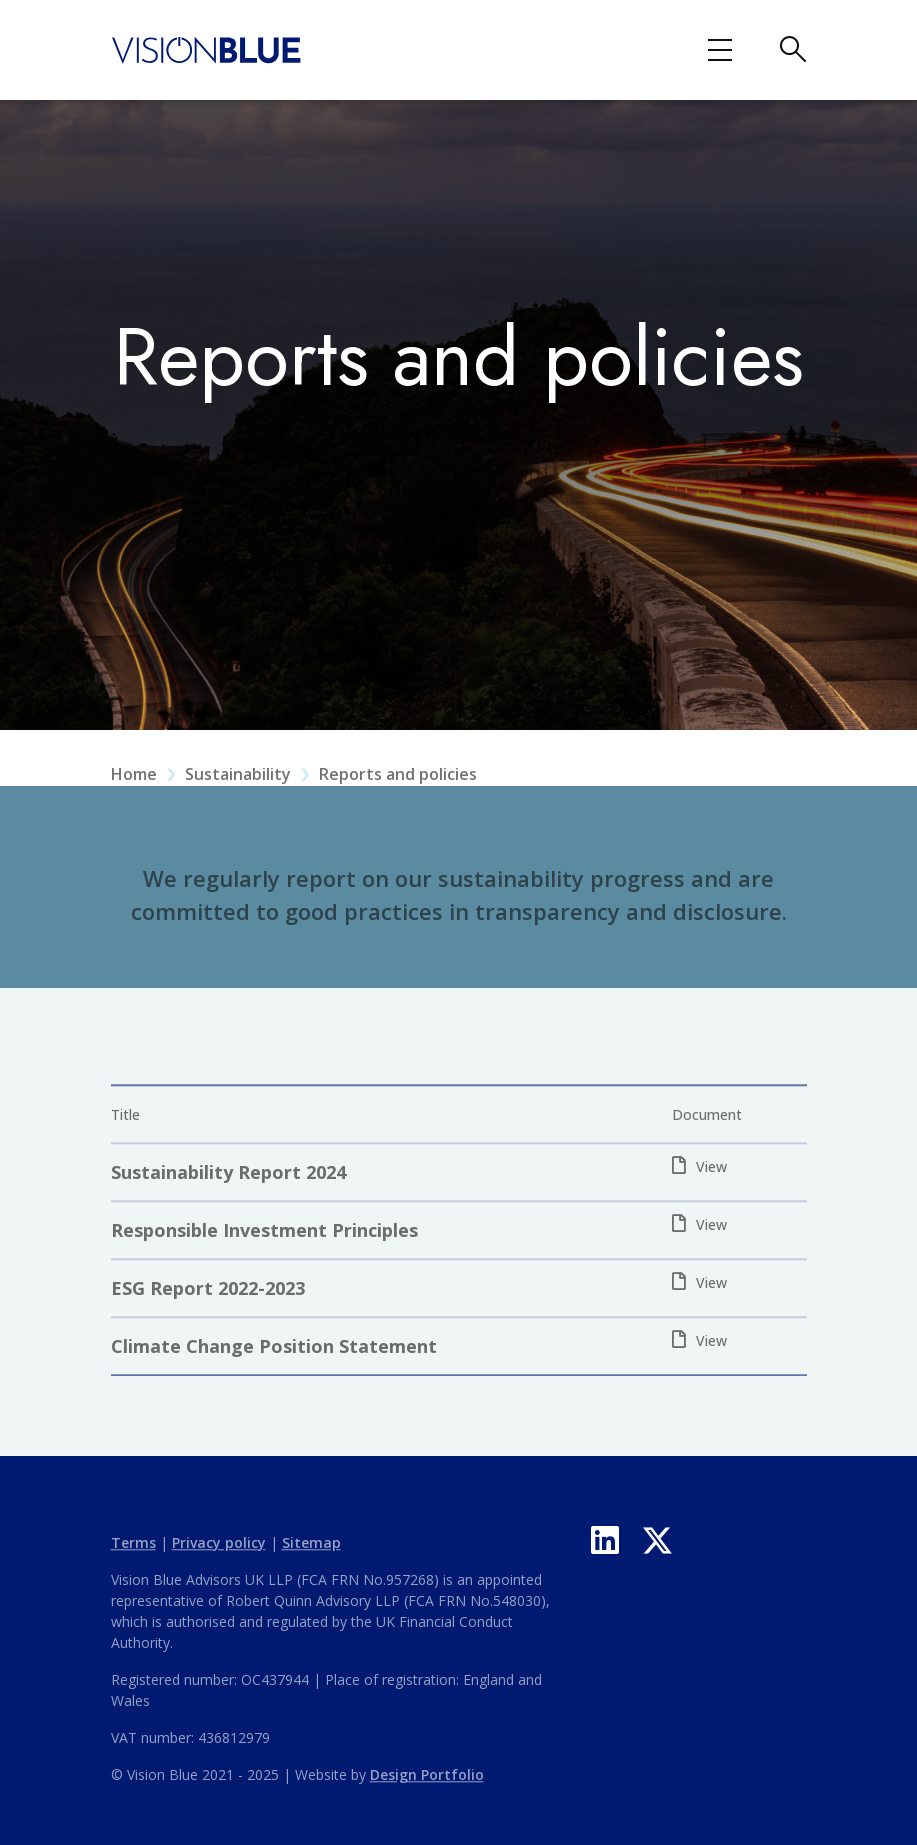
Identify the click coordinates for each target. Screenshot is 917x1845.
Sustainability (238, 787)
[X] (657, 1539)
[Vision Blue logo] (207, 48)
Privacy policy (219, 1555)
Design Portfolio (427, 1787)
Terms (133, 1555)
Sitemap (311, 1555)
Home (134, 787)
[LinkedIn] (605, 1539)
